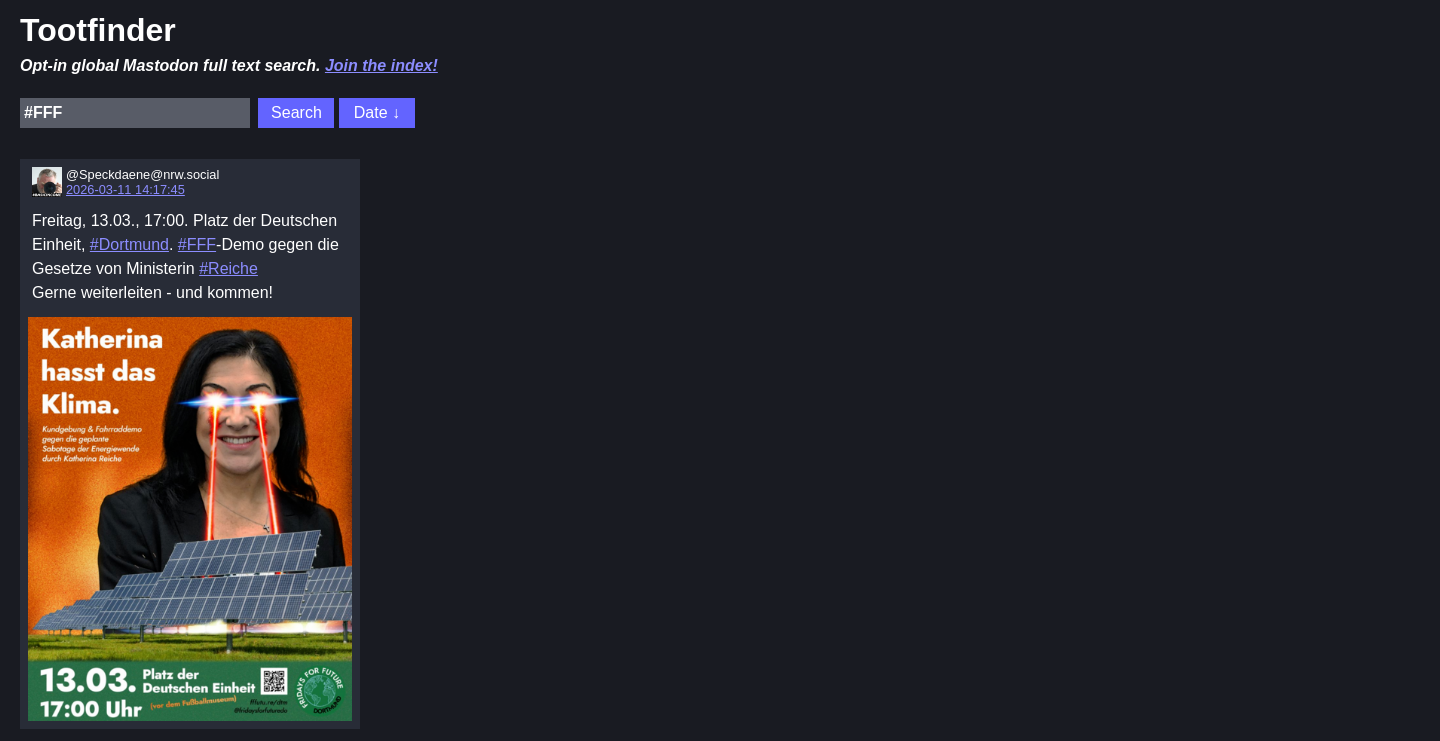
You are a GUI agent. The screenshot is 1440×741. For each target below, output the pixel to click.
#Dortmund (129, 244)
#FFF (197, 244)
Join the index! (381, 65)
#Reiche (228, 268)
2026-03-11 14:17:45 (125, 189)
